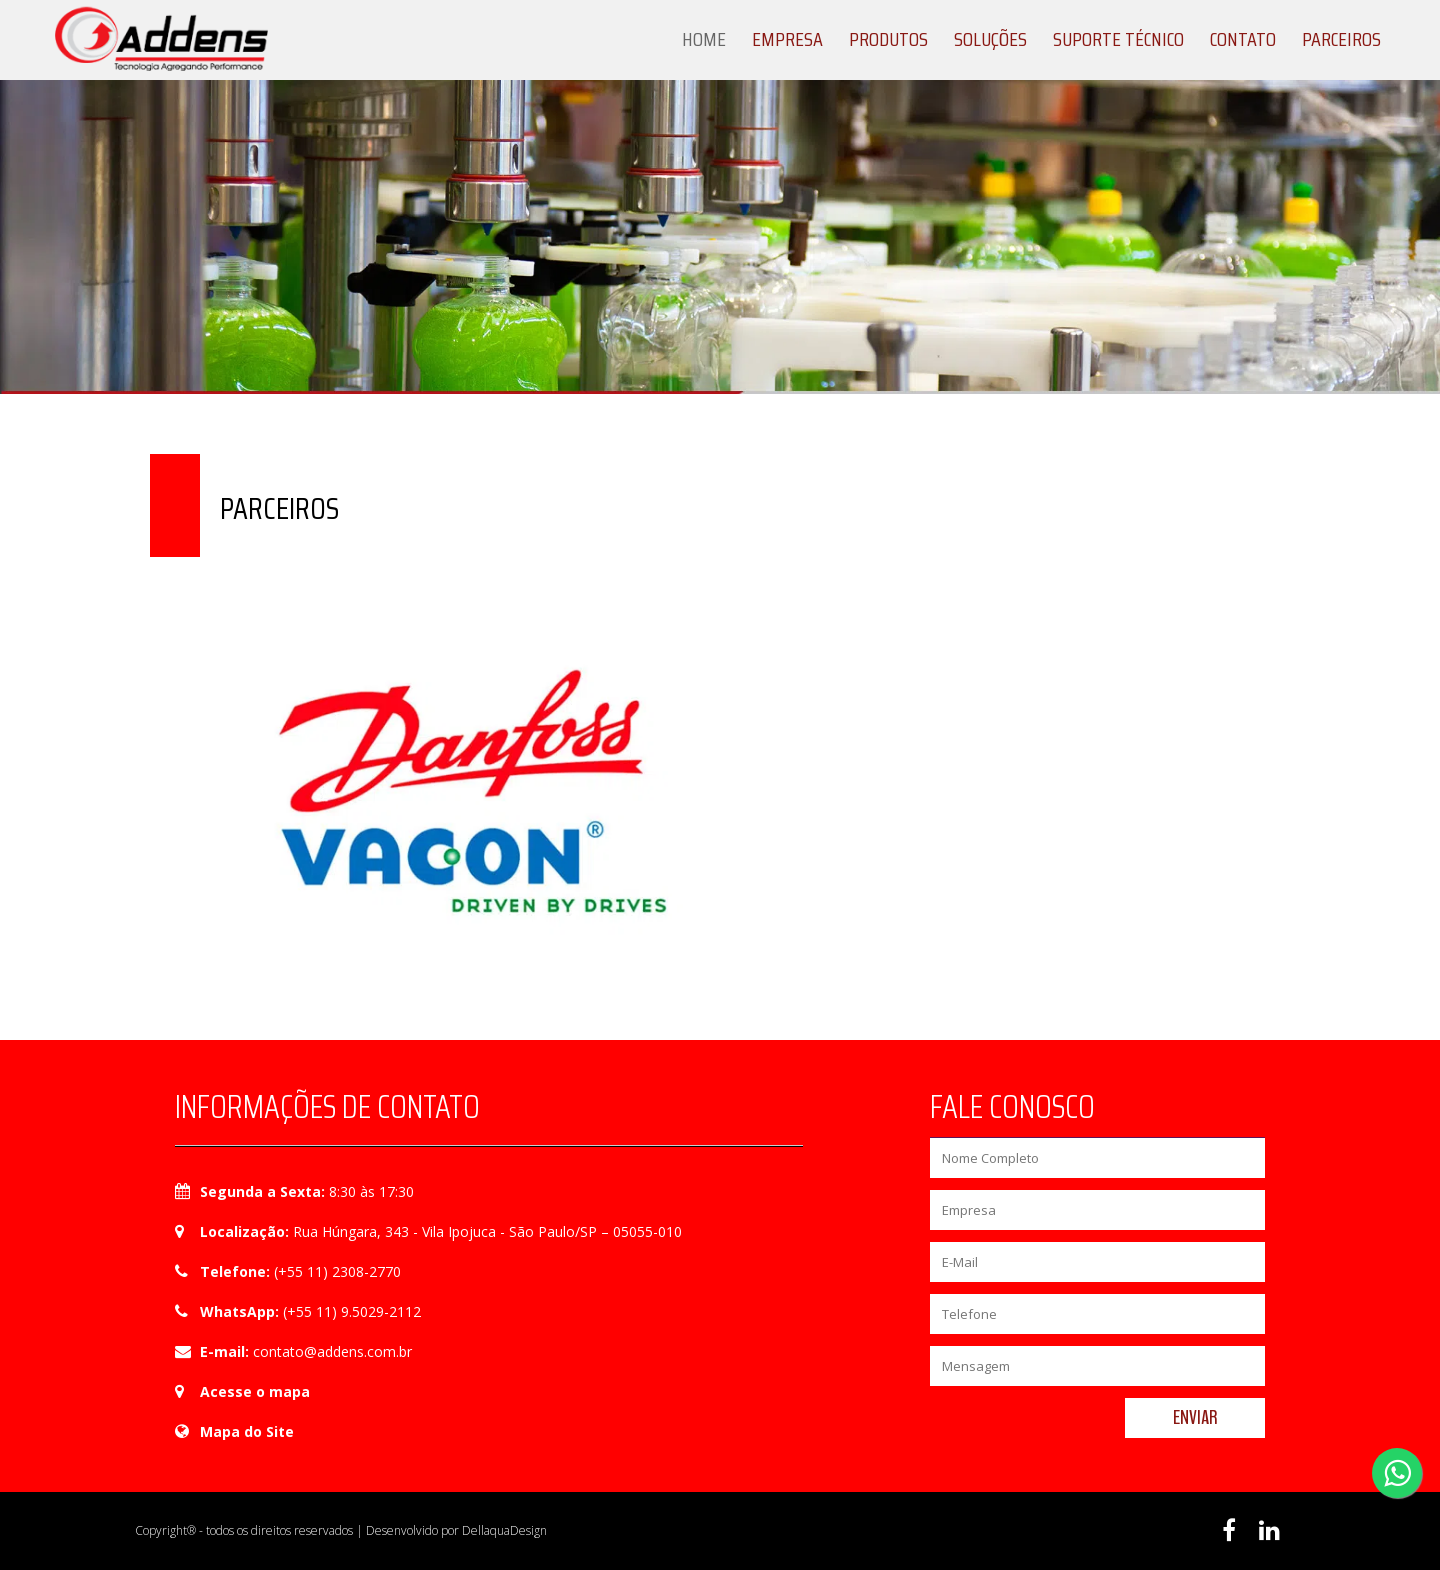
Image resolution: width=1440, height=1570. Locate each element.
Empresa (787, 39)
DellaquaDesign (504, 1530)
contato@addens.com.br (332, 1351)
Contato (1243, 39)
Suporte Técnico (1118, 39)
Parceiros (1341, 39)
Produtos (888, 39)
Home (704, 39)
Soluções (990, 39)
